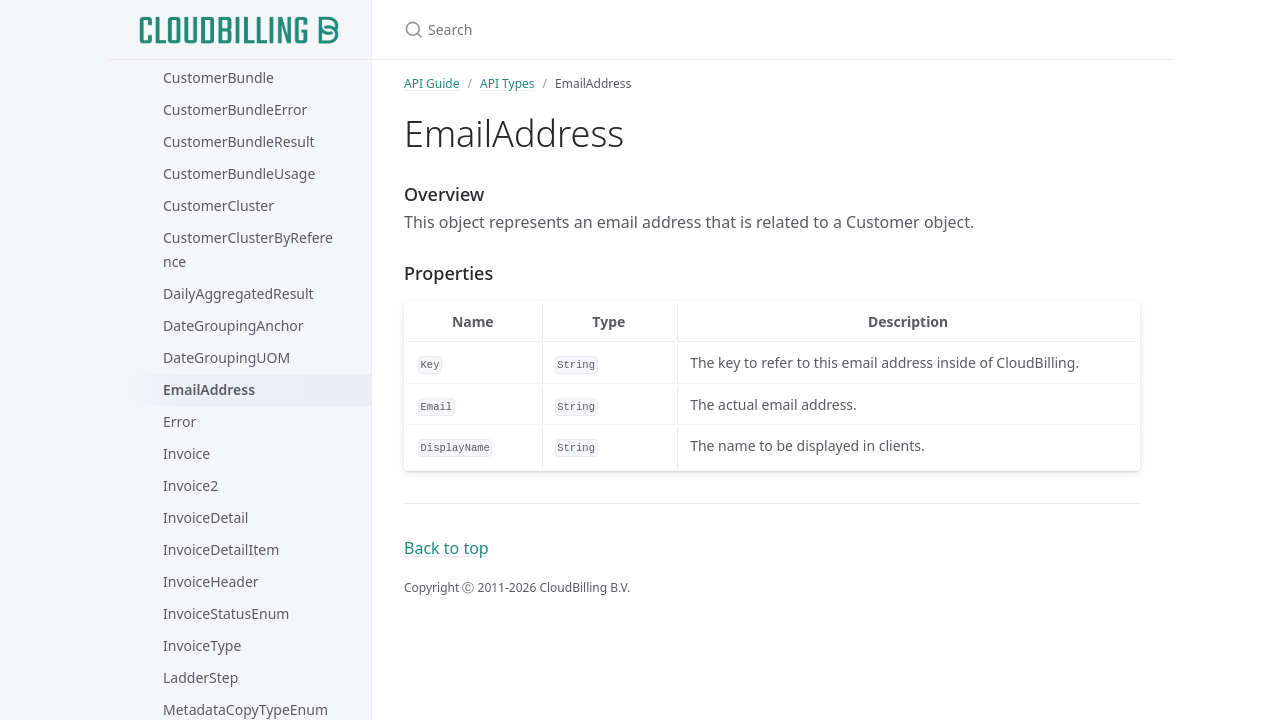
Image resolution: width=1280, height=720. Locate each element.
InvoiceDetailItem (221, 549)
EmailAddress (209, 389)
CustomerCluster (218, 205)
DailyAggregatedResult (238, 293)
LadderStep (200, 677)
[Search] (640, 29)
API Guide (432, 83)
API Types (507, 83)
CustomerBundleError (235, 109)
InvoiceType (202, 645)
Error (179, 421)
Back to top (446, 548)
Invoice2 (190, 485)
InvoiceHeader (211, 581)
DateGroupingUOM (226, 357)
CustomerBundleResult (239, 141)
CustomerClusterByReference (248, 249)
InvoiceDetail (205, 517)
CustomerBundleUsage (239, 173)
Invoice (186, 453)
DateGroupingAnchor (233, 325)
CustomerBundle (218, 77)
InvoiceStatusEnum (226, 613)
